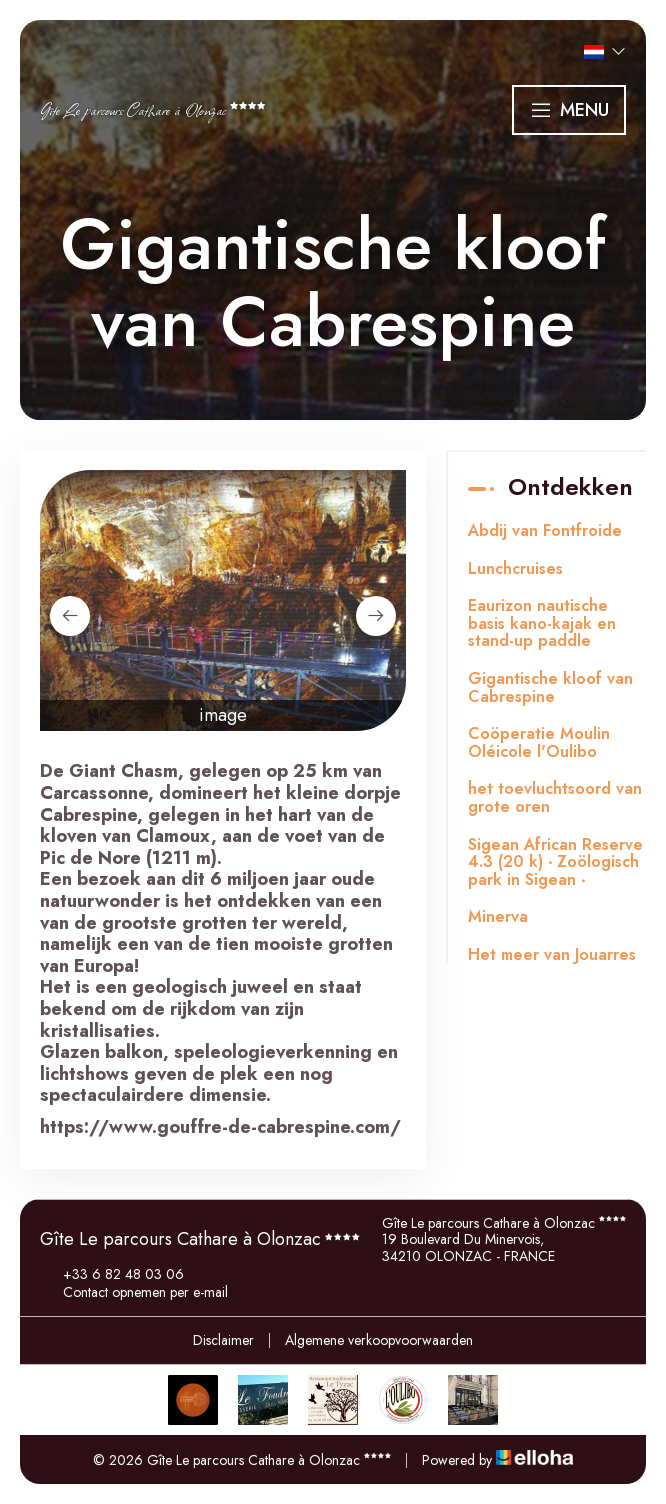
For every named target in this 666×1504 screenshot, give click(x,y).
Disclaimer (223, 1340)
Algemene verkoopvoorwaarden (379, 1340)
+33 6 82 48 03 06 (112, 1274)
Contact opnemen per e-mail (134, 1292)
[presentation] (70, 616)
